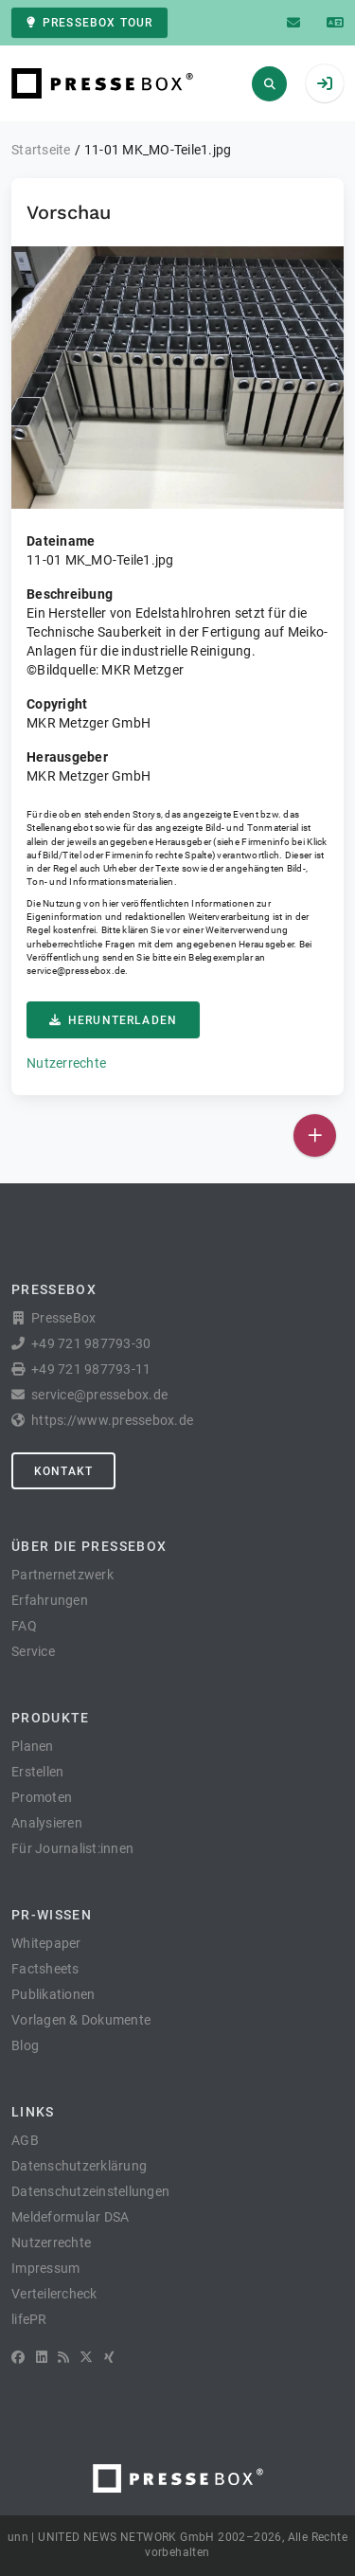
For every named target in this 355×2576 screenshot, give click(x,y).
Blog (25, 2045)
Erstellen (37, 1771)
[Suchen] (269, 83)
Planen (32, 1746)
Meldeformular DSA (70, 2217)
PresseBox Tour (89, 22)
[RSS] (63, 2357)
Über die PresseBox (89, 1546)
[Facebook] (18, 2357)
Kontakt (63, 1471)
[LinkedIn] (41, 2357)
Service (33, 1651)
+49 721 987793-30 (91, 1343)
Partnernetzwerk (62, 1574)
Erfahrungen (49, 1600)
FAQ (24, 1625)
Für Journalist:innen (72, 1848)
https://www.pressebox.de (112, 1420)
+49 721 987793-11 (91, 1369)
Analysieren (46, 1822)
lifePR (29, 2319)
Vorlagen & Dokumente (81, 2019)
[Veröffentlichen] (314, 1135)
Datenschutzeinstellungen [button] (90, 2191)
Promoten (41, 1797)
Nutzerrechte (66, 1063)
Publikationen (53, 1994)
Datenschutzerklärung (79, 2165)
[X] (86, 2357)
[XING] (109, 2357)
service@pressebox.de (76, 970)
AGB (25, 2140)
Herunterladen (113, 1020)
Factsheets (45, 1968)
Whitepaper (46, 1943)
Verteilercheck (54, 2293)
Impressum (45, 2268)
